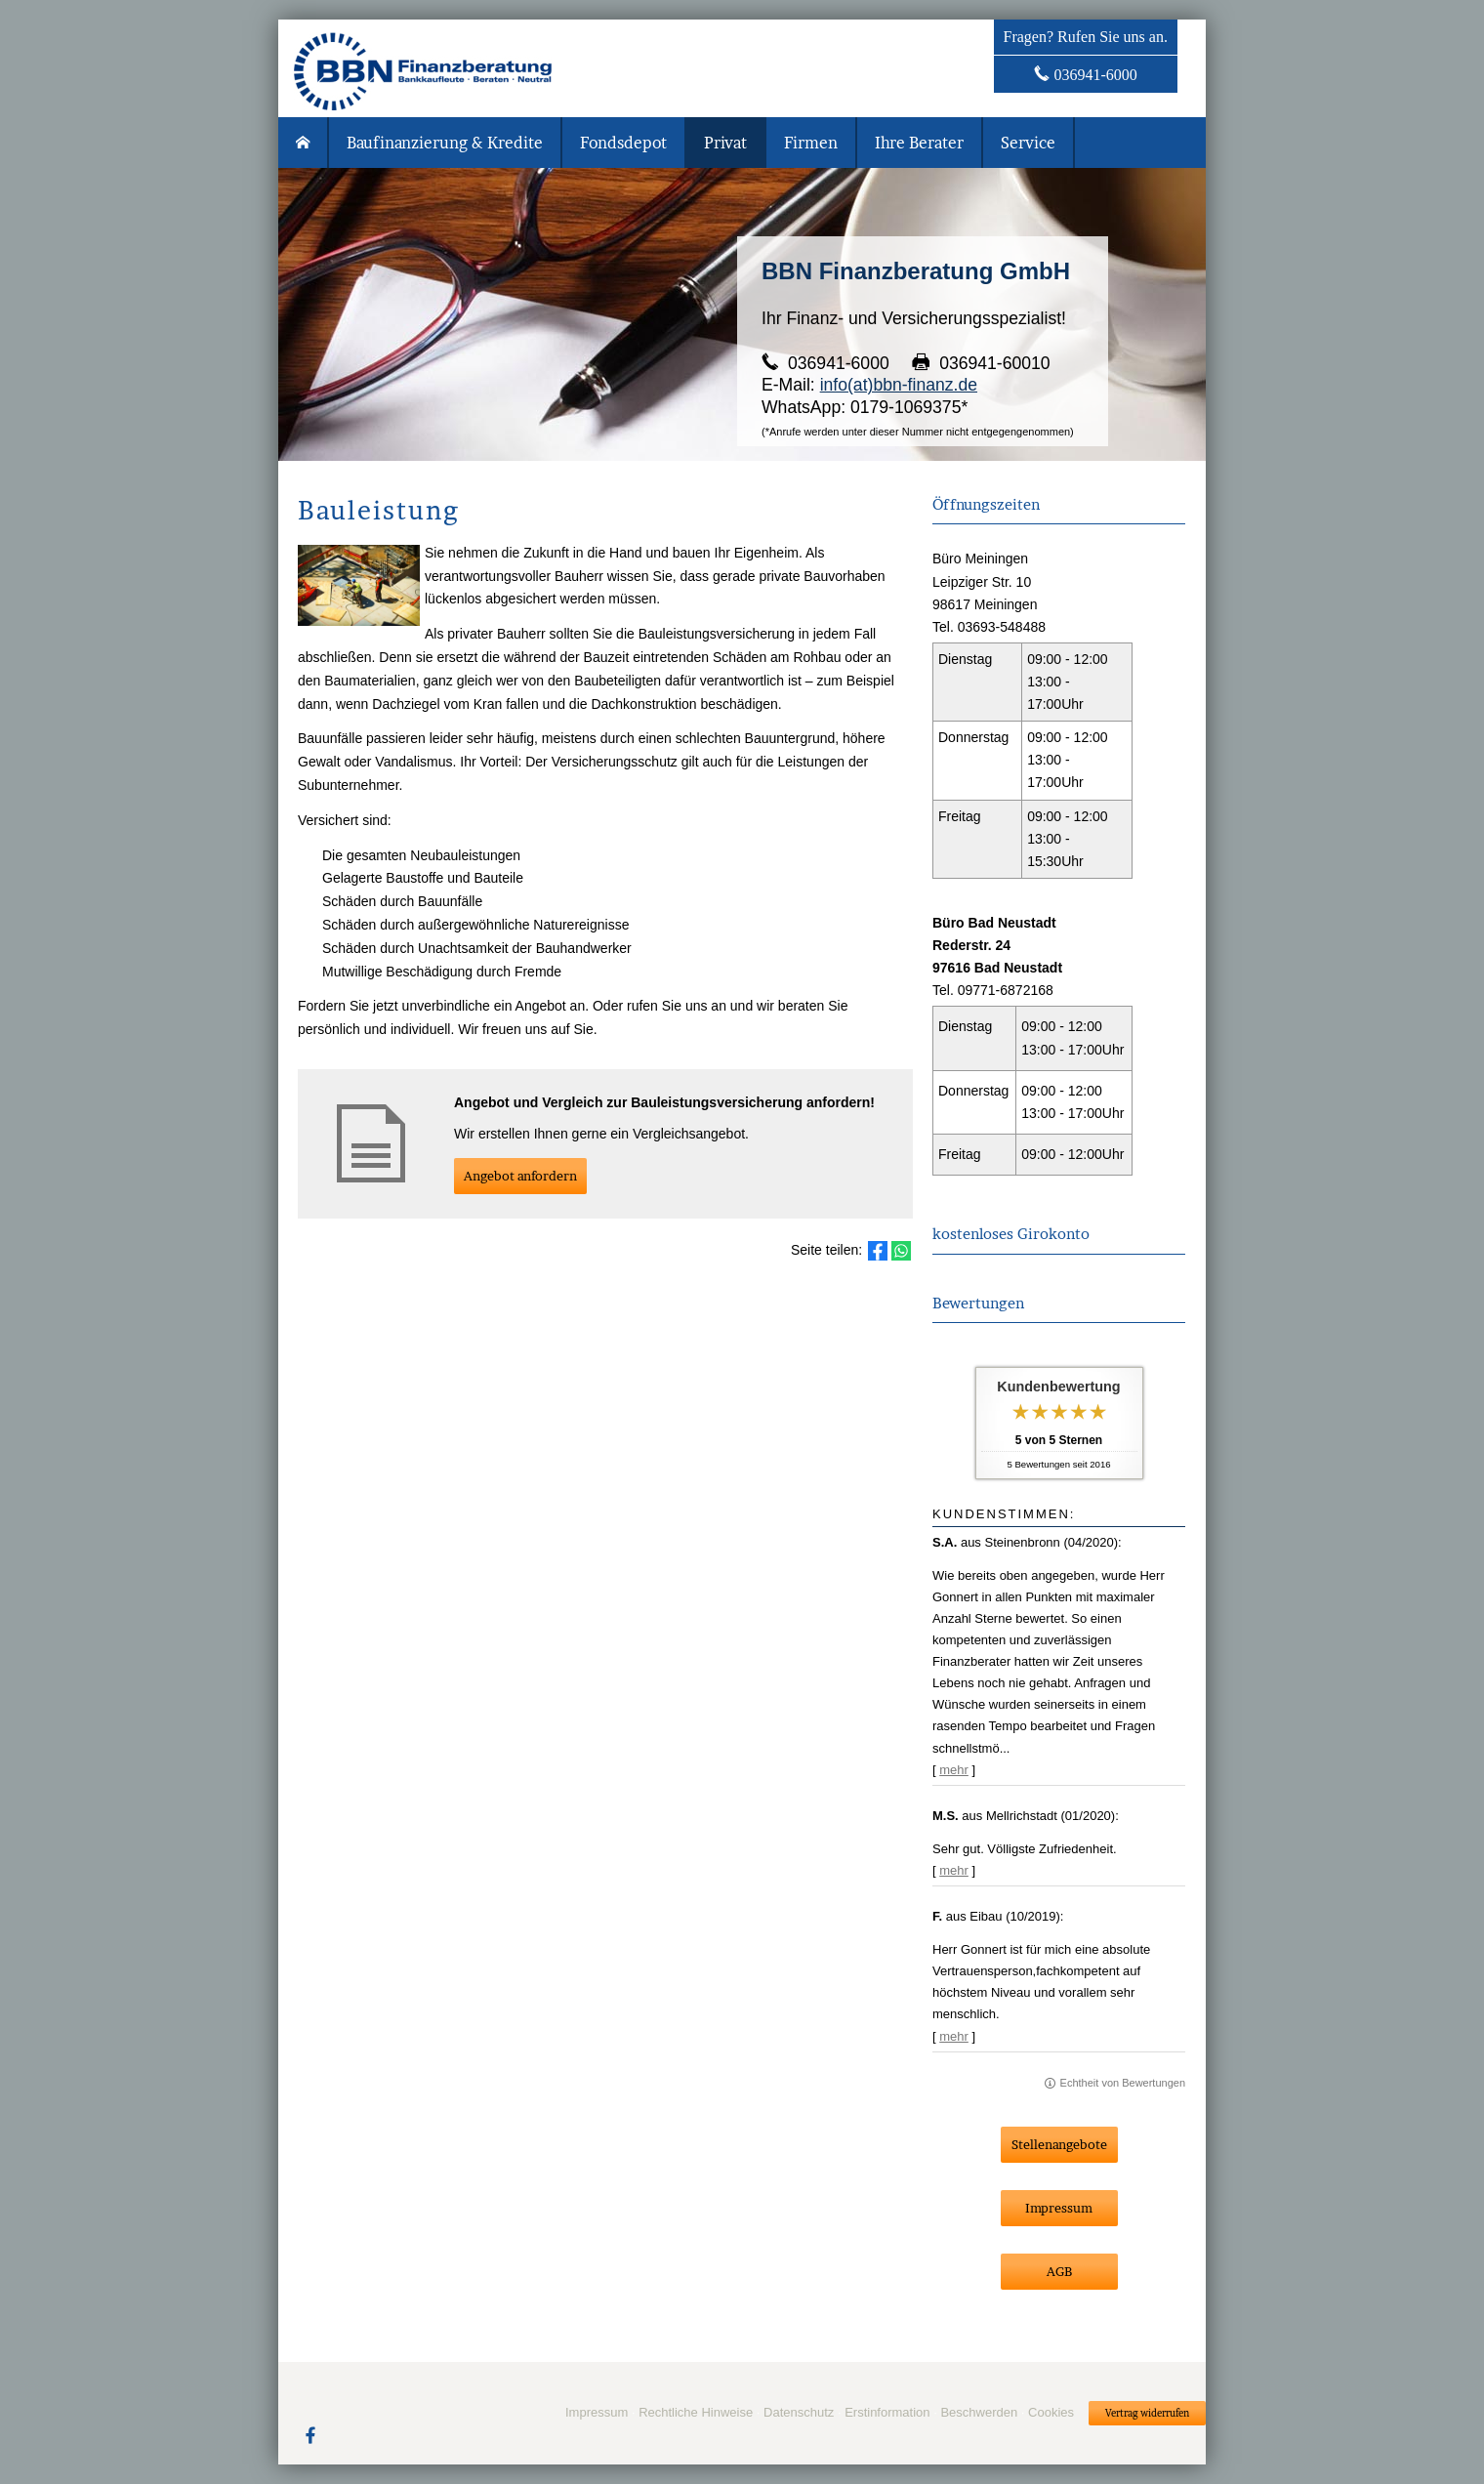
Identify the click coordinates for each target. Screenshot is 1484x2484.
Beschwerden (978, 2412)
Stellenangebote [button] (1059, 2144)
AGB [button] (1059, 2271)
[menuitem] (303, 142)
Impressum (596, 2412)
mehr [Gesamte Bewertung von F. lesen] (954, 2036)
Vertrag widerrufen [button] (1147, 2413)
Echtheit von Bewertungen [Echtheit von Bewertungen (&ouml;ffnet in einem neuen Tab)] (1122, 2083)
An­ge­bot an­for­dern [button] (520, 1175)
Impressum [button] (1058, 2207)
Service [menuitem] (1028, 142)
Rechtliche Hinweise (696, 2412)
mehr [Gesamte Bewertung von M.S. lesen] (954, 1870)
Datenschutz (798, 2412)
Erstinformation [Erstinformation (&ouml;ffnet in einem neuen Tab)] (887, 2412)
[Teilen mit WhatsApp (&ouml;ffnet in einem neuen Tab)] (901, 1251)
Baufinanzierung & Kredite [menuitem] (445, 142)
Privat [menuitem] (725, 142)
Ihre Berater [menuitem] (919, 142)
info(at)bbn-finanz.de (898, 384)
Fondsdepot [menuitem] (623, 142)
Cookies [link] (1051, 2412)
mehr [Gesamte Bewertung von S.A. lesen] (954, 1769)
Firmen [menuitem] (811, 142)
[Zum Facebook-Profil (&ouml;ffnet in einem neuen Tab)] (310, 2434)
